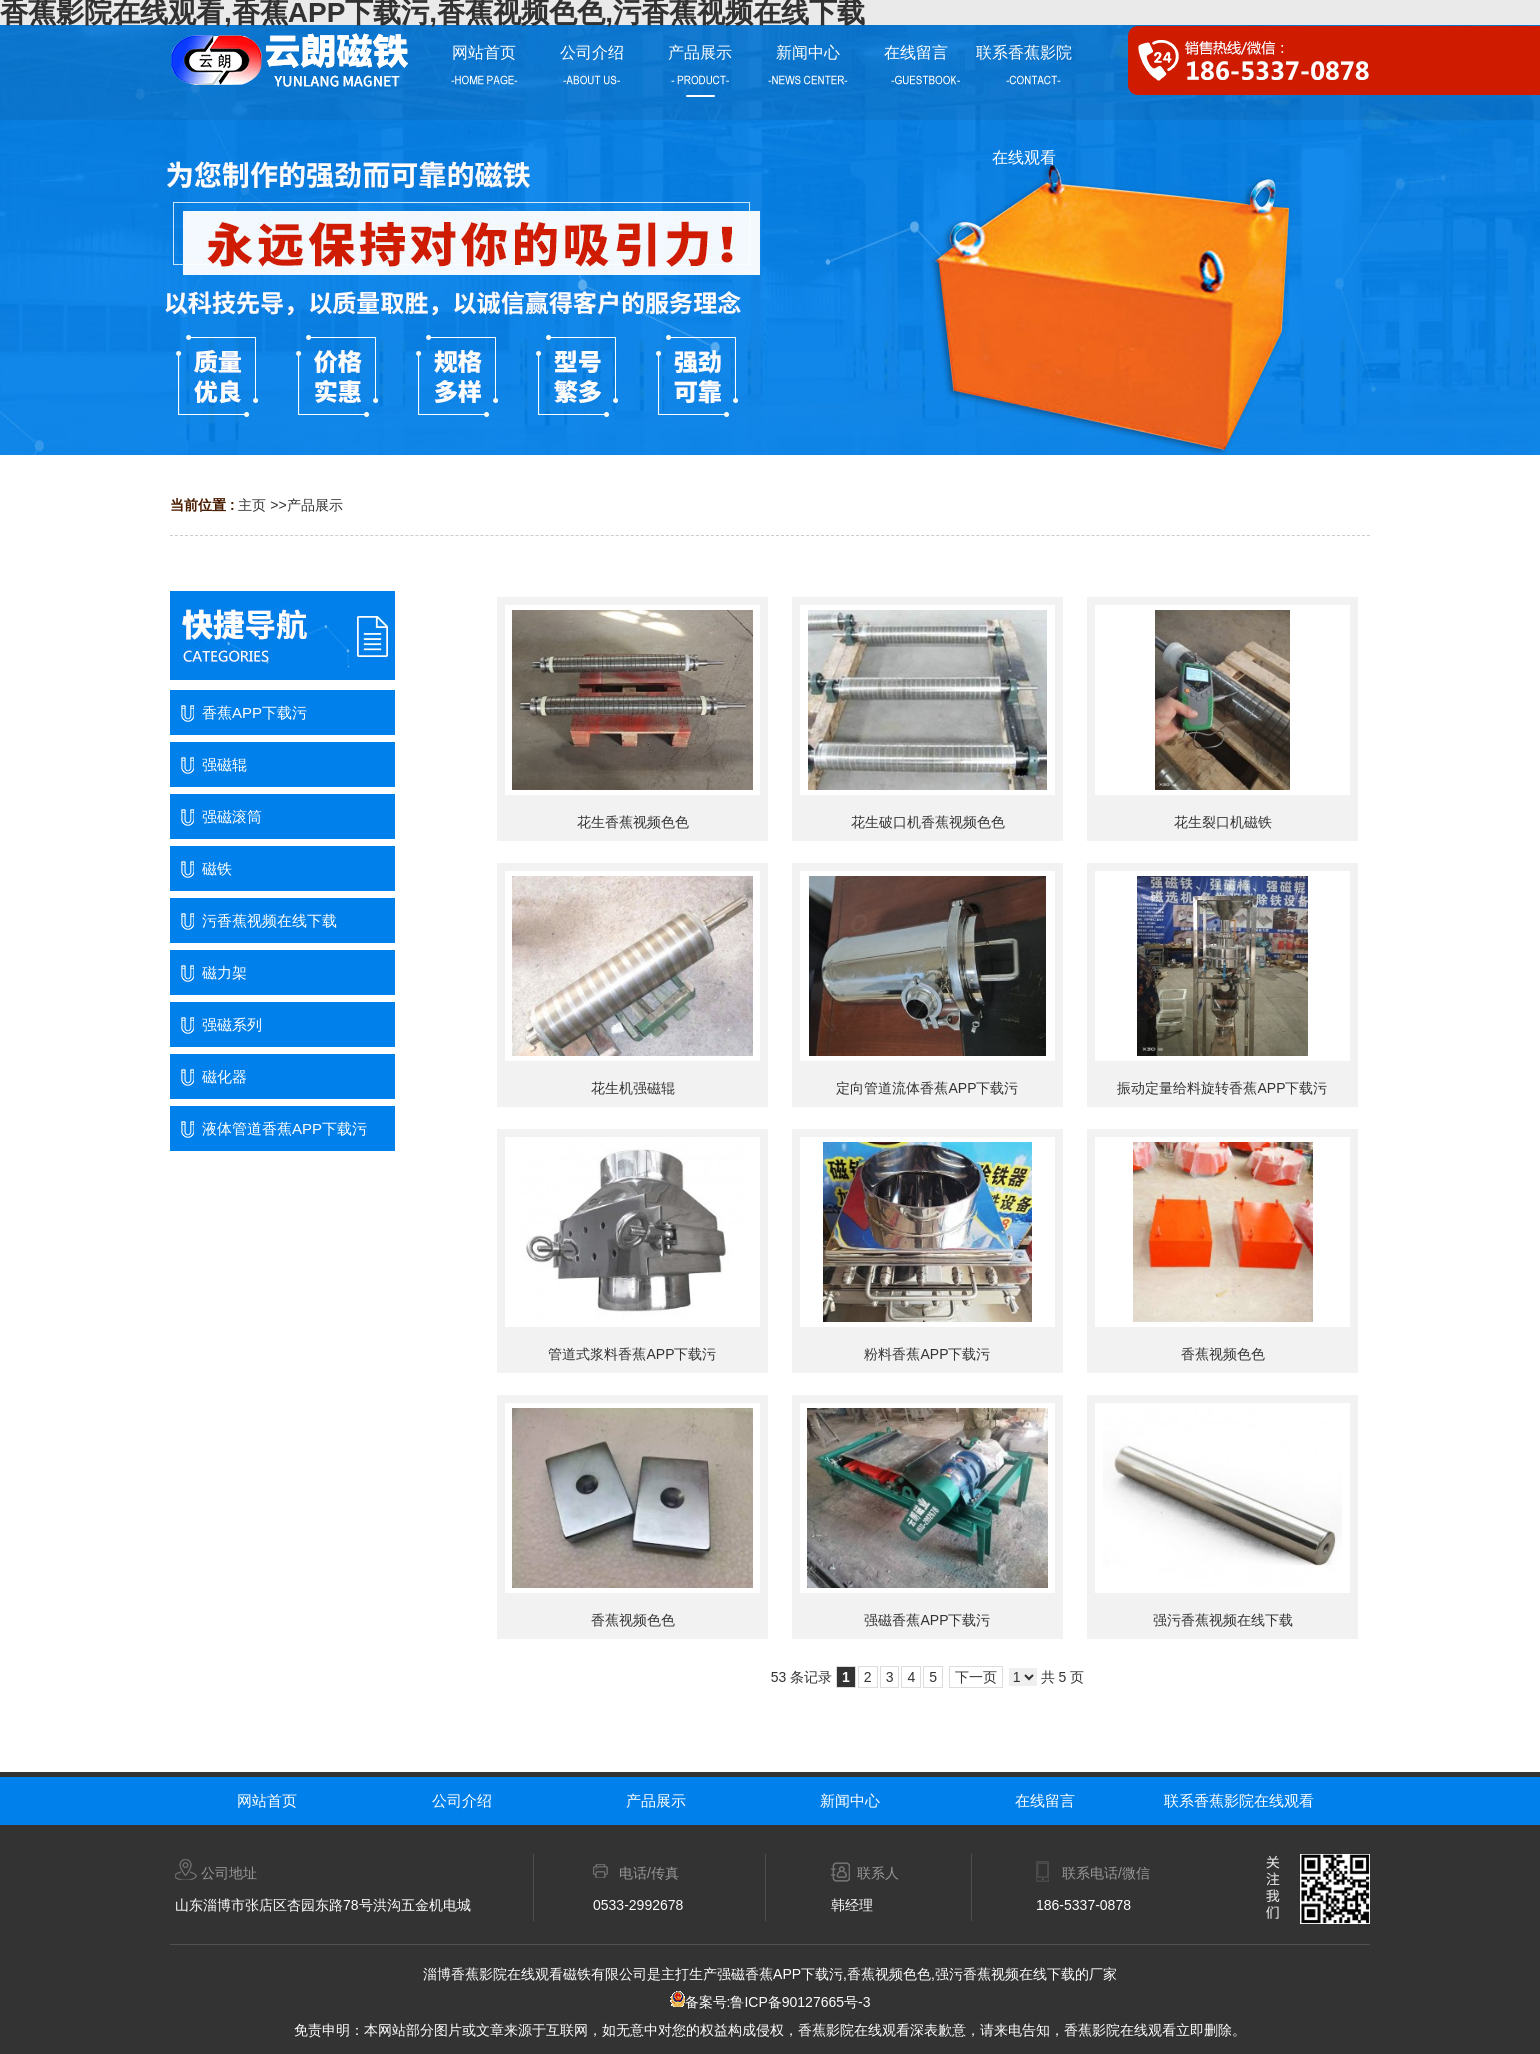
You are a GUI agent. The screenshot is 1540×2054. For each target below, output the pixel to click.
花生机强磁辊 (633, 1088)
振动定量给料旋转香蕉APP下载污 (1222, 1088)
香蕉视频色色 (1223, 1354)
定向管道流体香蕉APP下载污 (927, 1088)
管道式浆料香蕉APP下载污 (632, 1354)
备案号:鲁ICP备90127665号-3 (770, 2002)
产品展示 (315, 505)
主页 (252, 505)
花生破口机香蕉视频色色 (928, 822)
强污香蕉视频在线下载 (1223, 1620)
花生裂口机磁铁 (1223, 822)
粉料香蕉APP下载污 (927, 1354)
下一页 (976, 1677)
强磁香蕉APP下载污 (927, 1620)
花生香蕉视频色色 (633, 822)
